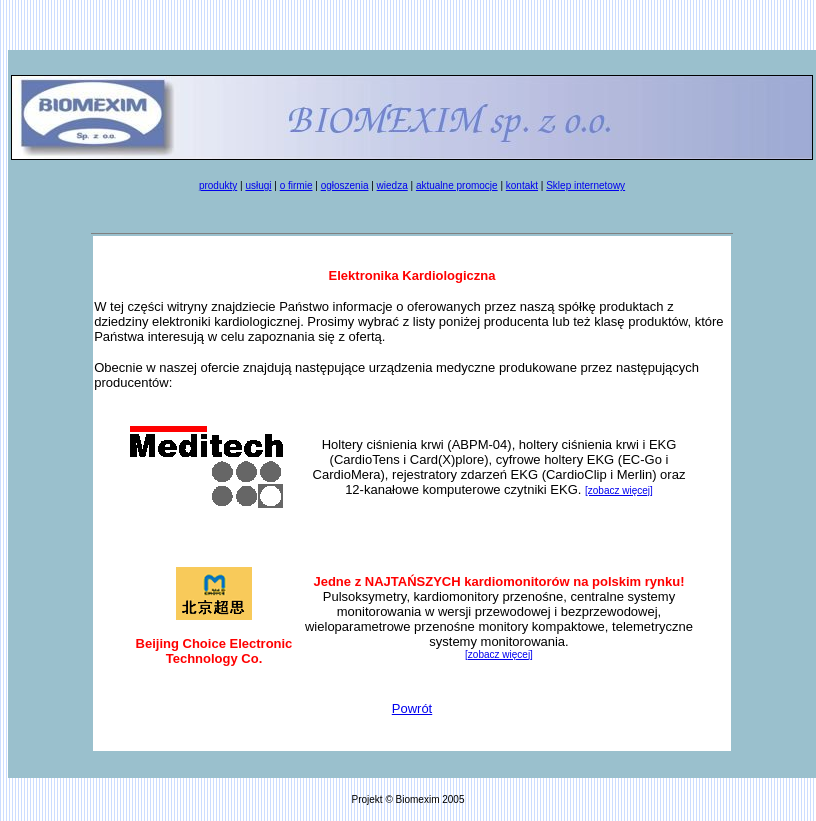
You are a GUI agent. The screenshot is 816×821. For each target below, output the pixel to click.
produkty (218, 185)
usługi (258, 185)
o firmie (296, 185)
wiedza (392, 185)
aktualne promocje (457, 185)
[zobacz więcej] (619, 490)
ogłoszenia (345, 185)
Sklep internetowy (585, 185)
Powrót (412, 708)
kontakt (522, 185)
